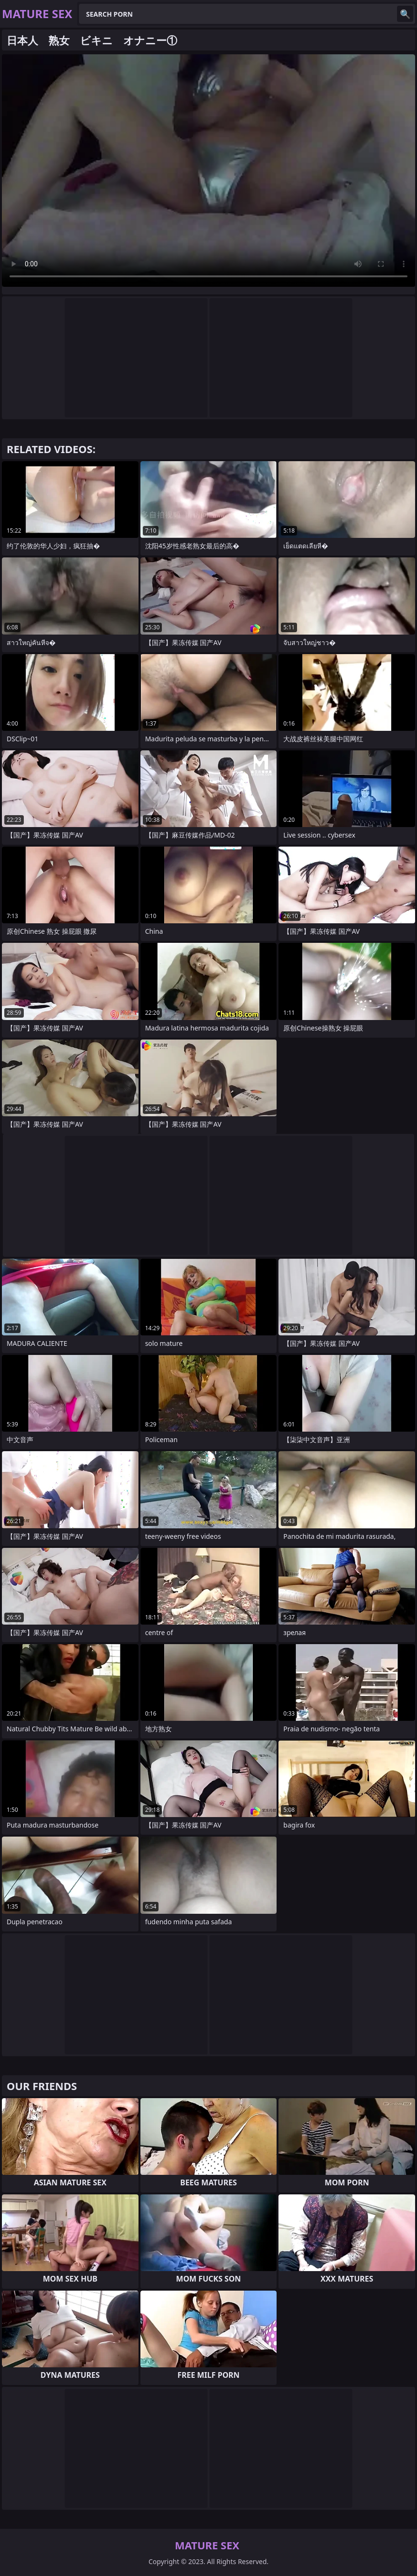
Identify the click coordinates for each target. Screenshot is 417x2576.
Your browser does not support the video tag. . (208, 170)
